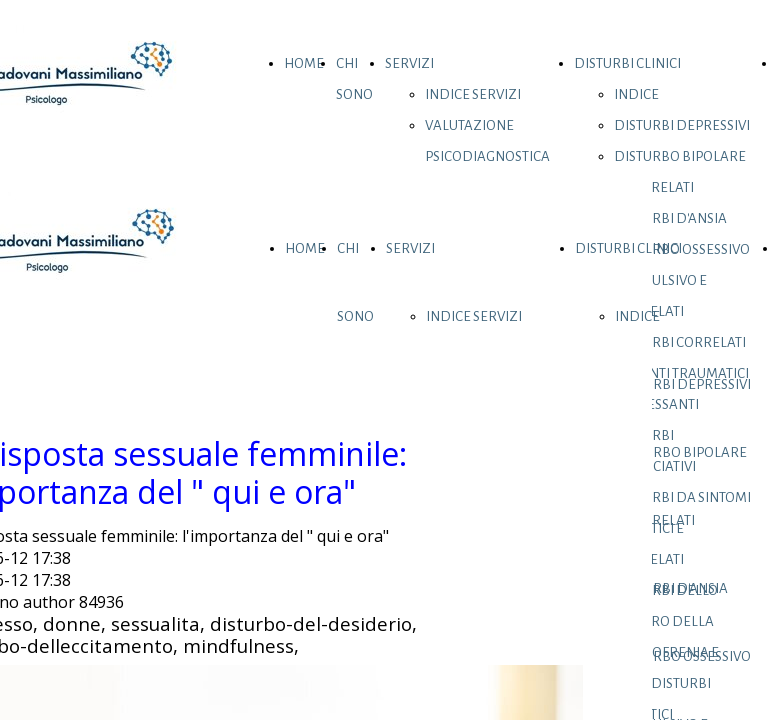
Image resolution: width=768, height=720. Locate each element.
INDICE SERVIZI (473, 94)
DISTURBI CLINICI (627, 63)
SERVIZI (409, 63)
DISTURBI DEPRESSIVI (682, 125)
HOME (304, 63)
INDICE (636, 94)
